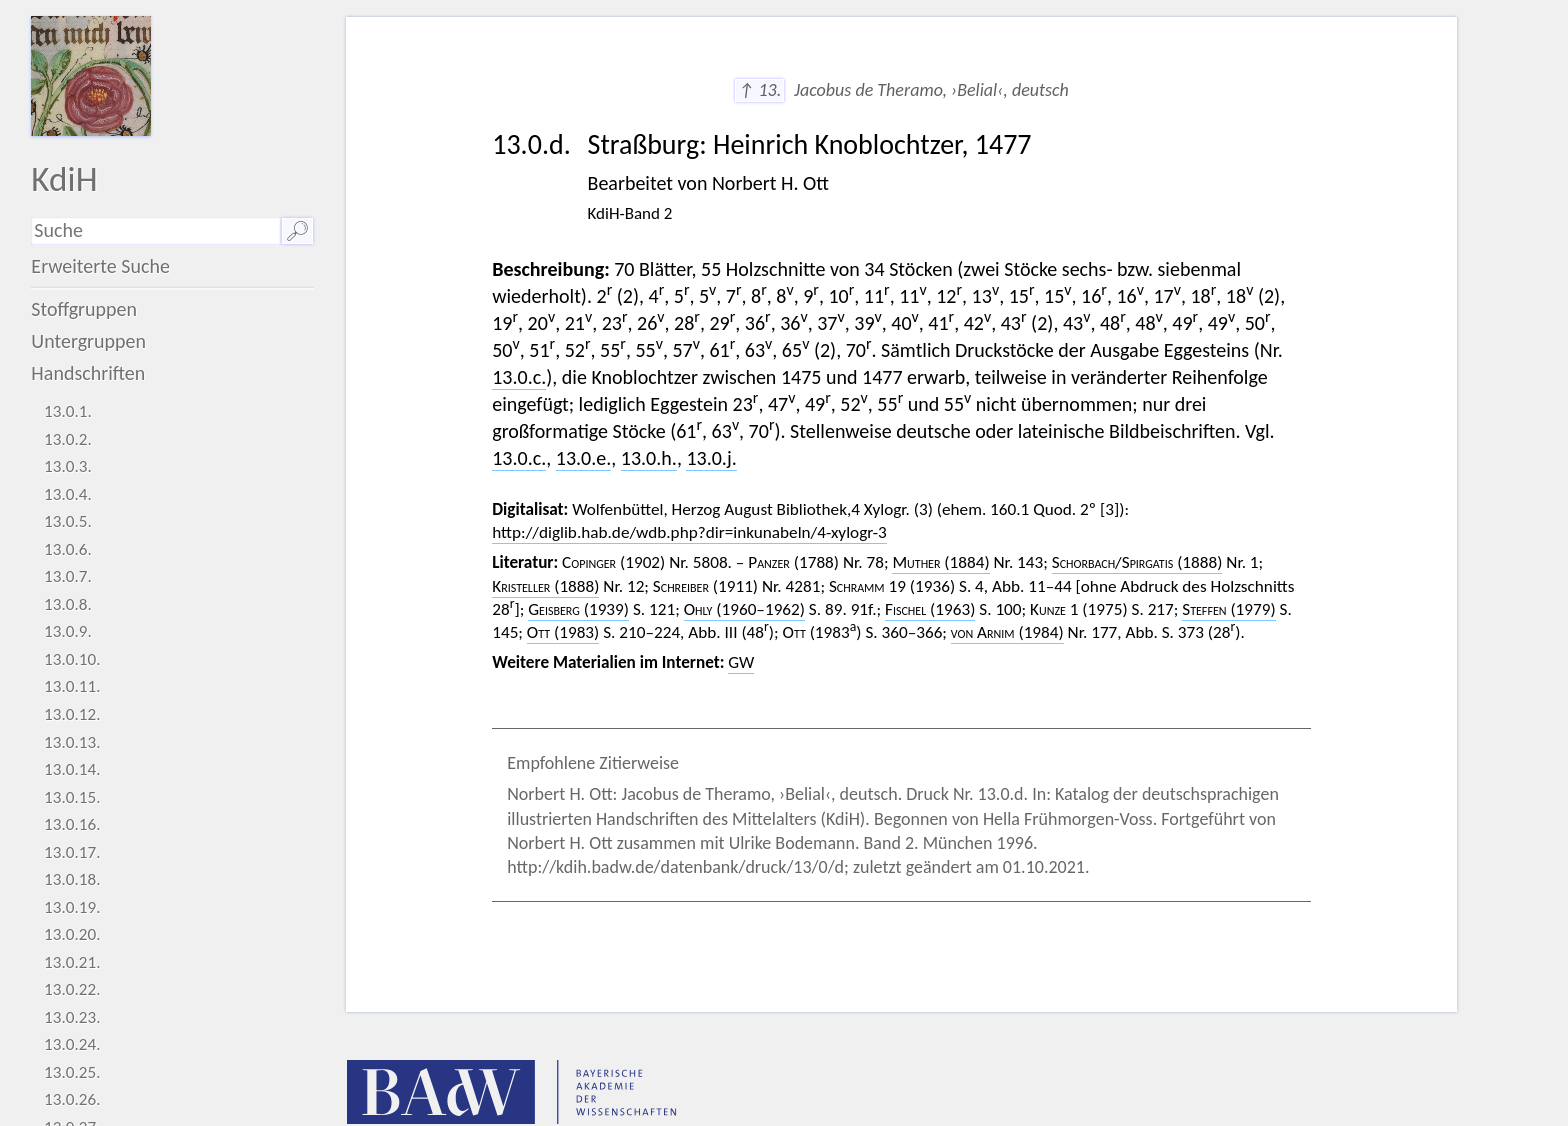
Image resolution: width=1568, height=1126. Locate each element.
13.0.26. (72, 1099)
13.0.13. (72, 742)
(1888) (545, 586)
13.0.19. (72, 907)
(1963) (930, 609)
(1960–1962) (744, 609)
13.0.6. (68, 549)
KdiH (64, 178)
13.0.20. (72, 934)
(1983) (563, 632)
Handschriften (88, 373)
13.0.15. (72, 797)
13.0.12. (72, 714)
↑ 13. (759, 90)
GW (741, 662)
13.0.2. (68, 439)
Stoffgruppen (84, 309)
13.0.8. (68, 604)
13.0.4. (68, 494)
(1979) (1228, 609)
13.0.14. (72, 769)
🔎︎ (297, 231)
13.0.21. (72, 962)
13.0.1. (68, 411)
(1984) (1007, 632)
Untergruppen (88, 341)
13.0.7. (68, 576)
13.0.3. (68, 466)
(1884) (940, 562)
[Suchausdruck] (155, 231)
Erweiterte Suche (100, 266)
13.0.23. (72, 1017)
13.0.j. (711, 458)
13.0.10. (72, 659)
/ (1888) (1137, 562)
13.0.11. (72, 686)
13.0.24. (72, 1044)
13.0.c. (519, 377)
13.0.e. (584, 458)
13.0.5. (68, 521)
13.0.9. (68, 631)
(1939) (578, 609)
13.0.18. (72, 879)
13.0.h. (649, 458)
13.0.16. (72, 824)
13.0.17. (72, 852)
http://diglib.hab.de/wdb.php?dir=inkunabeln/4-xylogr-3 (689, 532)
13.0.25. (72, 1072)
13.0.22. (72, 989)
